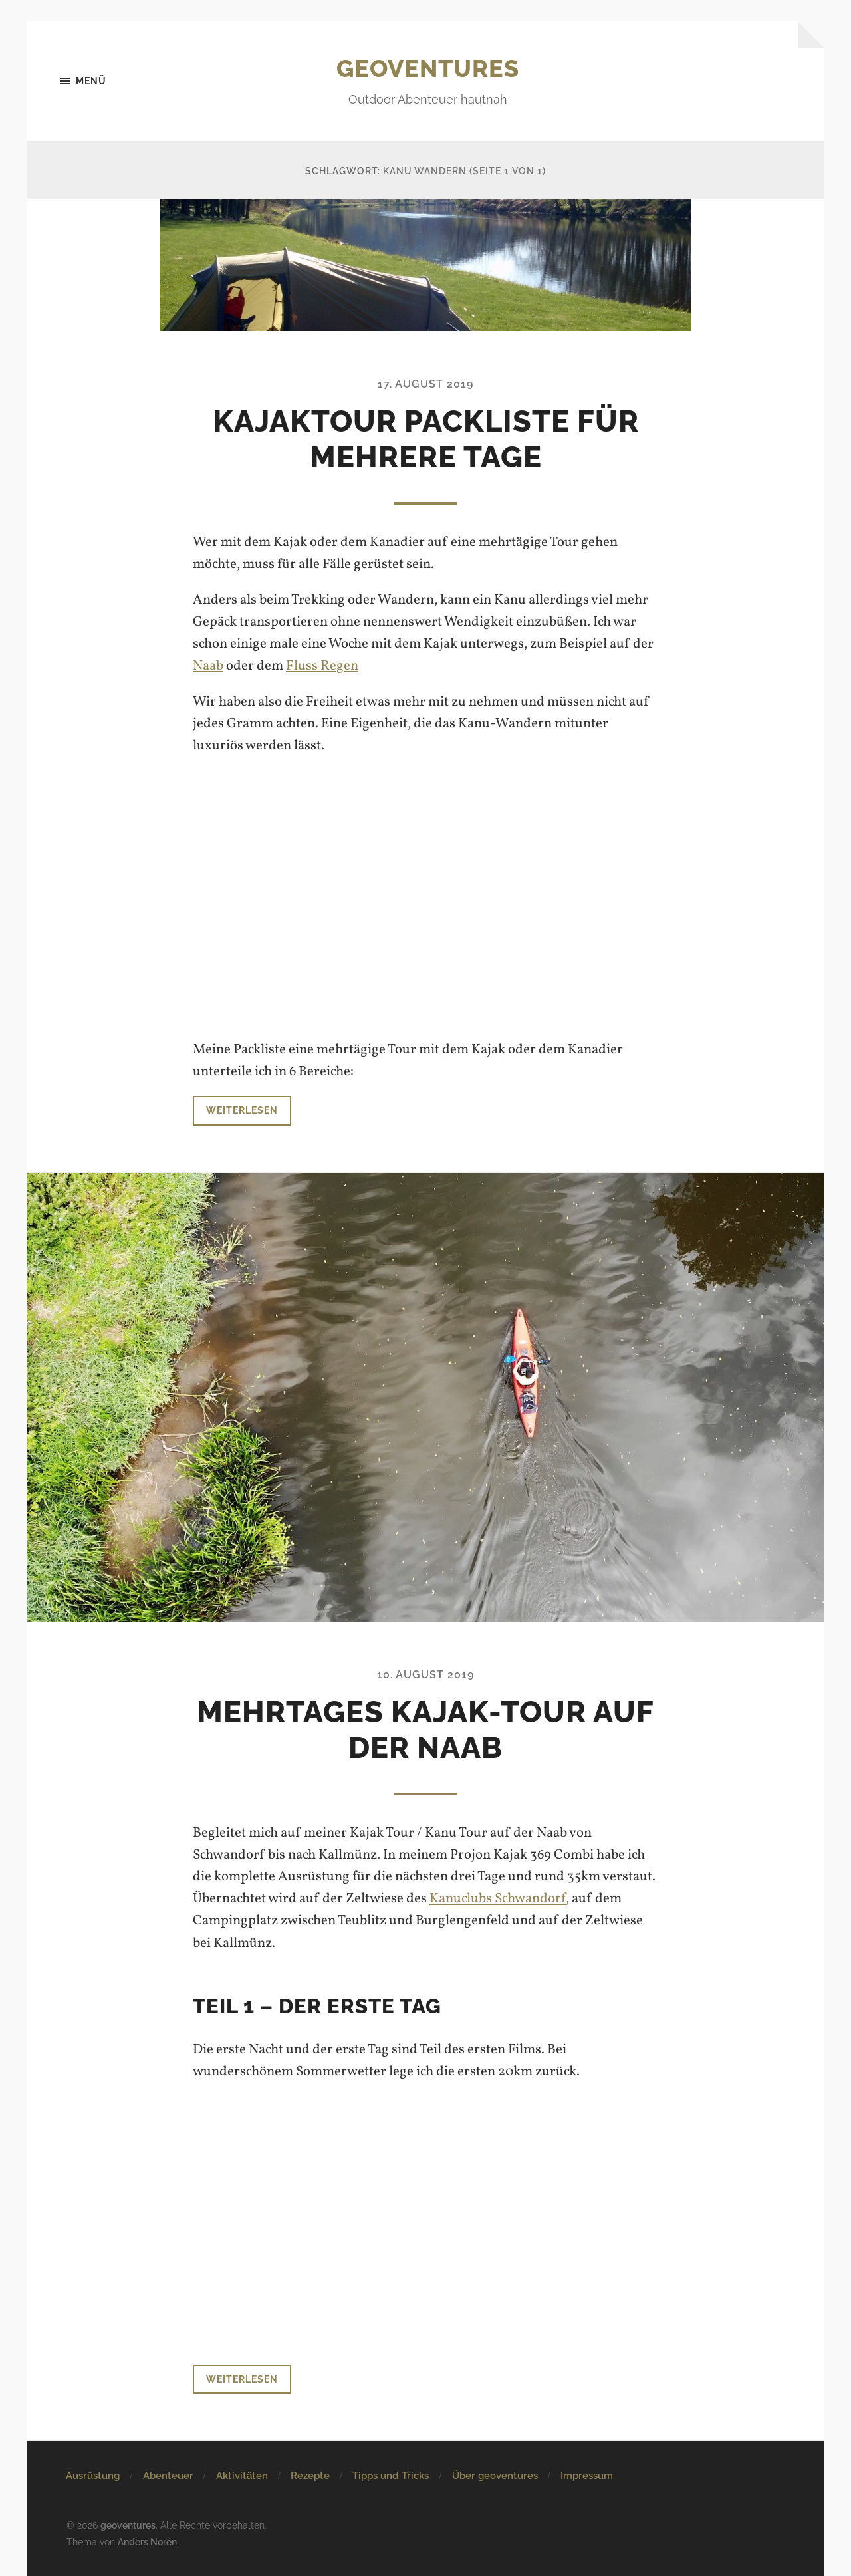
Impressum (586, 2476)
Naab (208, 666)
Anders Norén (147, 2541)
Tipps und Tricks (390, 2476)
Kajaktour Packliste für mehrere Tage (426, 439)
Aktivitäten (242, 2476)
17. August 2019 (425, 384)
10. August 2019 (425, 1674)
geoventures (427, 68)
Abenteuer (168, 2476)
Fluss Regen (322, 666)
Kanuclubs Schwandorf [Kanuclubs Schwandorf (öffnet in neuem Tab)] (497, 1898)
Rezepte (310, 2476)
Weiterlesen (242, 1110)
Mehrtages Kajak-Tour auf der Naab (425, 1729)
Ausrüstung (93, 2476)
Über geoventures (495, 2476)
